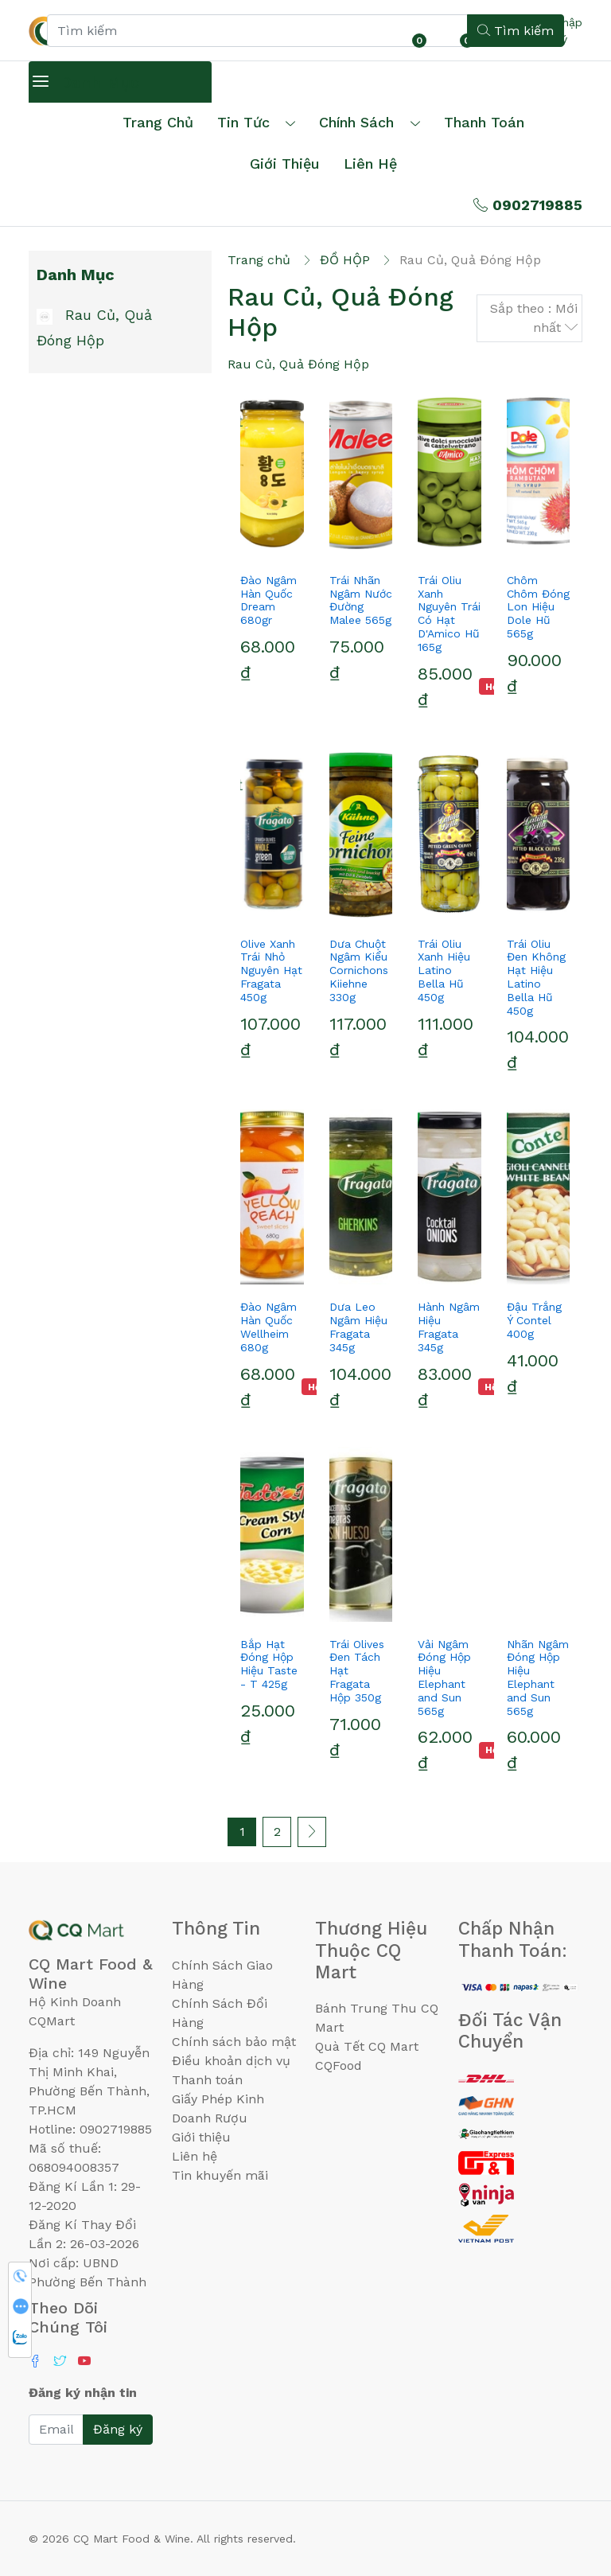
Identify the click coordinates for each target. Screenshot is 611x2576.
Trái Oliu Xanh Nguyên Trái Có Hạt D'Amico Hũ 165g (449, 613)
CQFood (338, 2065)
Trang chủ (158, 122)
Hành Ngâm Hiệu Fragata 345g (449, 1326)
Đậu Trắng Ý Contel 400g (534, 1320)
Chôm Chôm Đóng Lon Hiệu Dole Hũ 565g (538, 607)
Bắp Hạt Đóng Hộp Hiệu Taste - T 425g (269, 1664)
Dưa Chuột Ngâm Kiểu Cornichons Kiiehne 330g (358, 970)
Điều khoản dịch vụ (231, 2060)
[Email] (56, 2429)
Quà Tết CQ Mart (366, 2046)
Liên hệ (370, 163)
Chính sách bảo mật (234, 2041)
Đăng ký (117, 2429)
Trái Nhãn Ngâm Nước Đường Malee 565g (360, 600)
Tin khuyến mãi (220, 2175)
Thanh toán (207, 2079)
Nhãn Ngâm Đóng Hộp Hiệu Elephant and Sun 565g (538, 1677)
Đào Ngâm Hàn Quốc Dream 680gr (268, 600)
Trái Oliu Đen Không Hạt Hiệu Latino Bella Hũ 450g (536, 977)
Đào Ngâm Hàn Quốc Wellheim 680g (268, 1326)
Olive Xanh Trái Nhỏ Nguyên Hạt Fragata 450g (271, 970)
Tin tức (243, 122)
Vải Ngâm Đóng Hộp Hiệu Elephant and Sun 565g (444, 1677)
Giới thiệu (201, 2137)
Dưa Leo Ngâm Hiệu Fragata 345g (358, 1326)
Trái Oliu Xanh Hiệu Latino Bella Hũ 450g (444, 970)
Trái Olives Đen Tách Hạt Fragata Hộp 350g (356, 1671)
